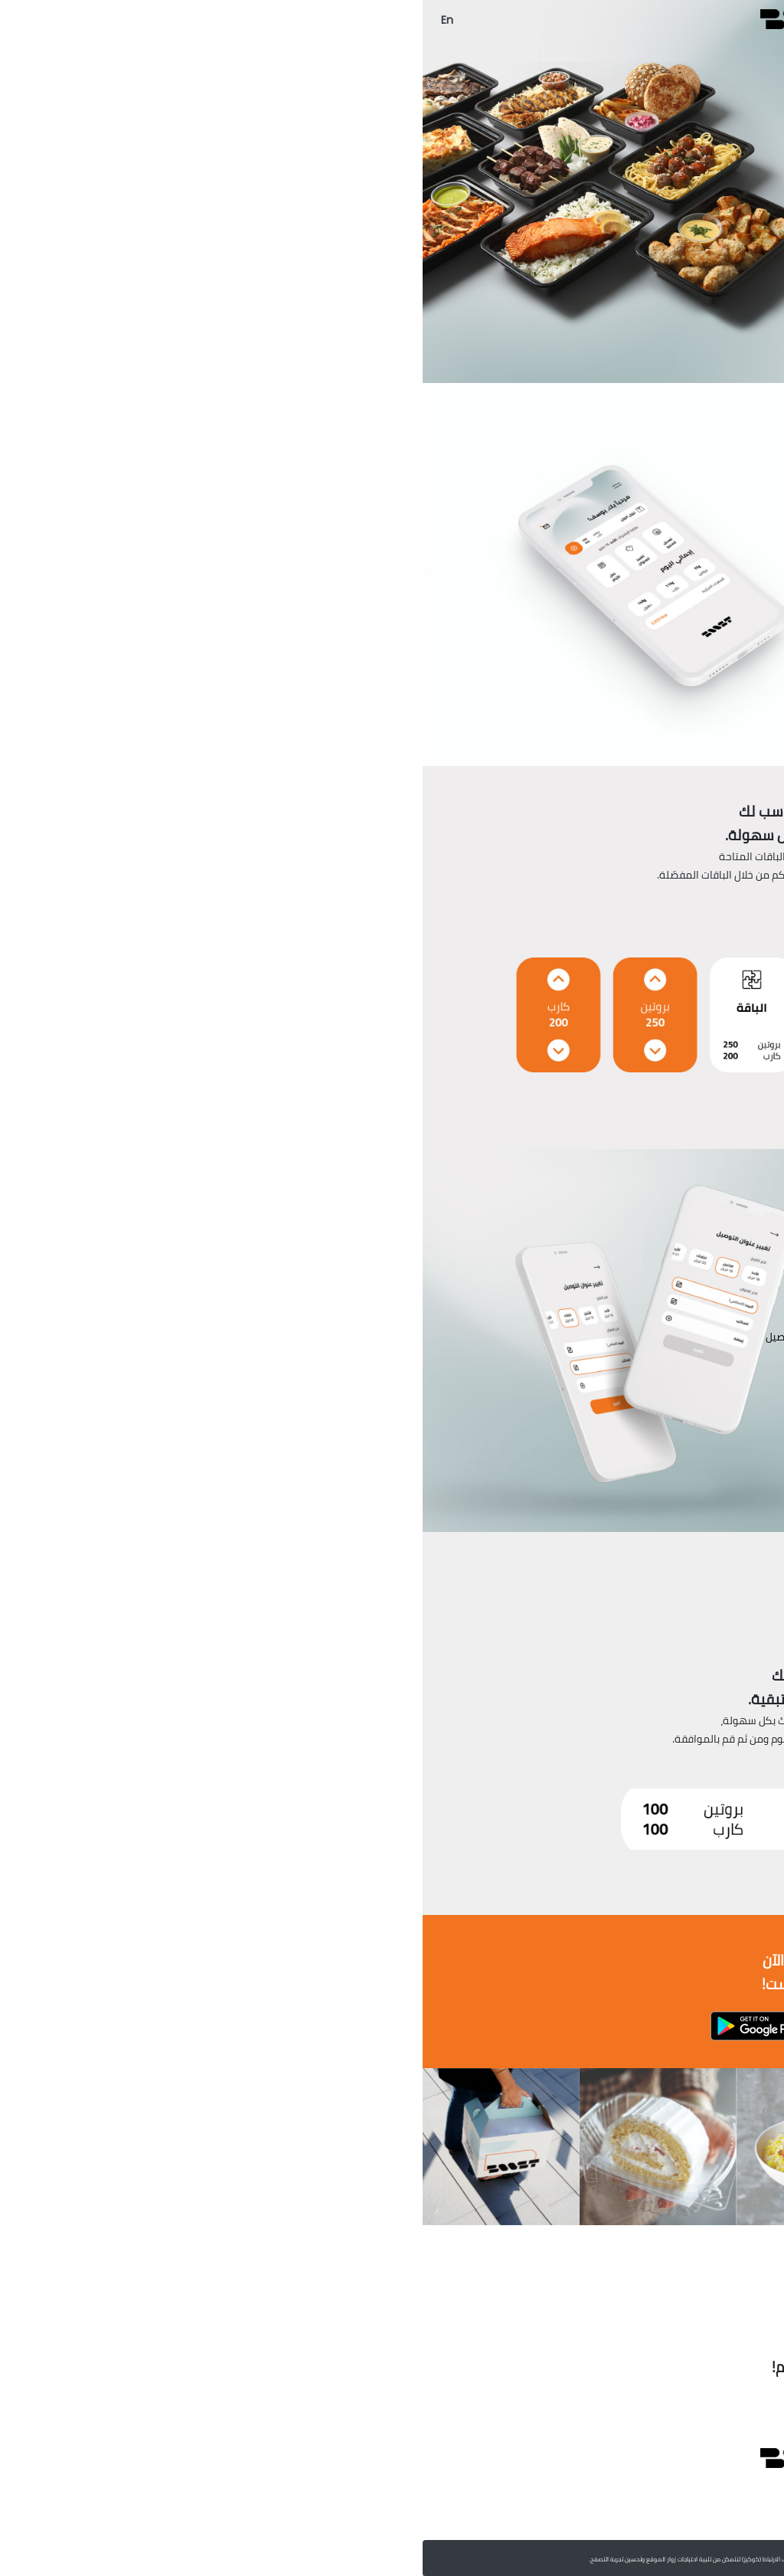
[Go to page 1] (391, 2287)
